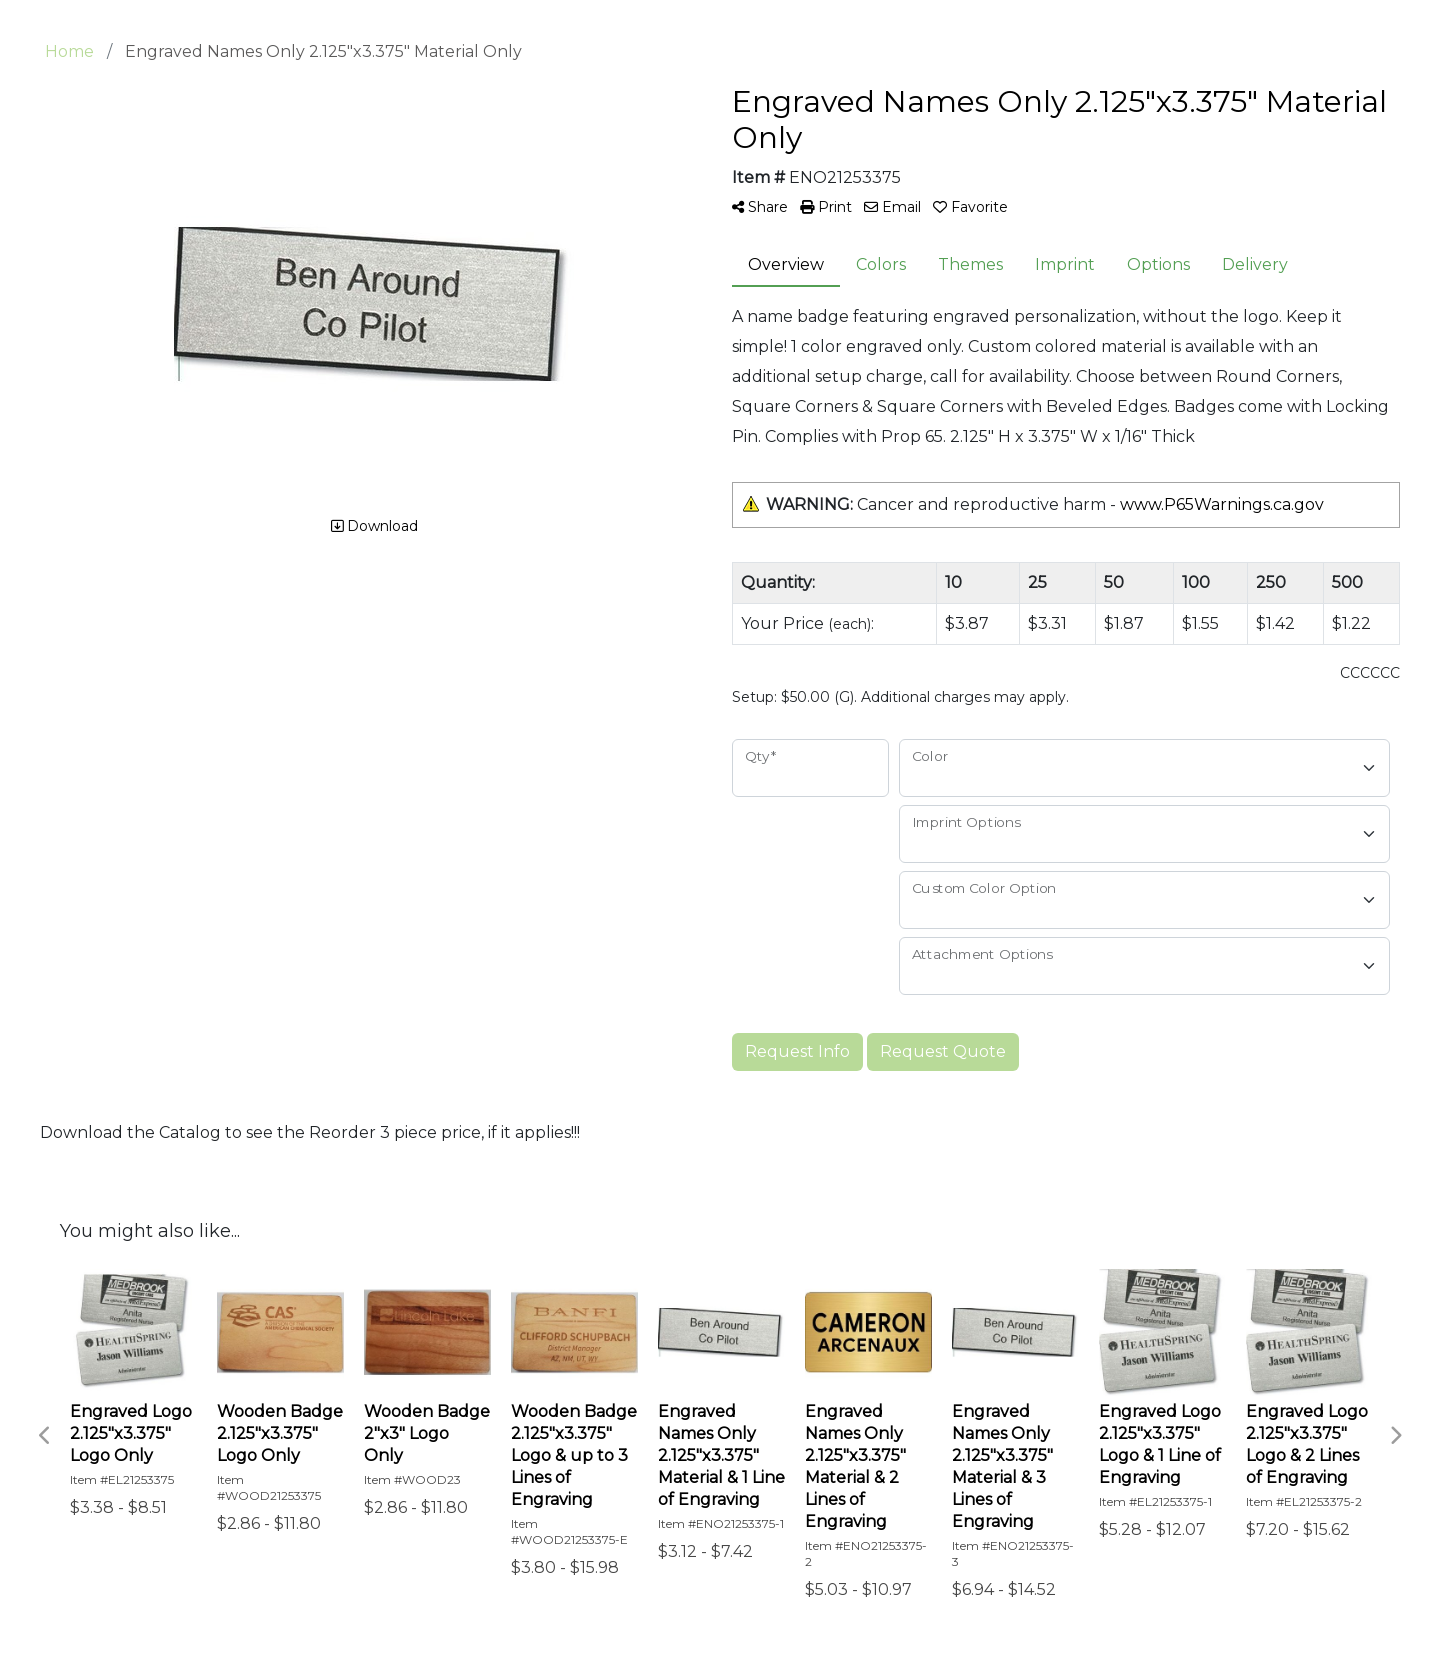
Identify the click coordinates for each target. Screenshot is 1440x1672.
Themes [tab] (970, 264)
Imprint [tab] (1065, 264)
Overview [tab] (786, 264)
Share (760, 207)
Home (69, 51)
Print (826, 207)
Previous (45, 1436)
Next (1395, 1436)
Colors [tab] (881, 264)
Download (374, 526)
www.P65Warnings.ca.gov (1222, 504)
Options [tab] (1158, 264)
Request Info (797, 1051)
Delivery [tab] (1255, 264)
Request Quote (943, 1051)
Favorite (970, 207)
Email (892, 207)
